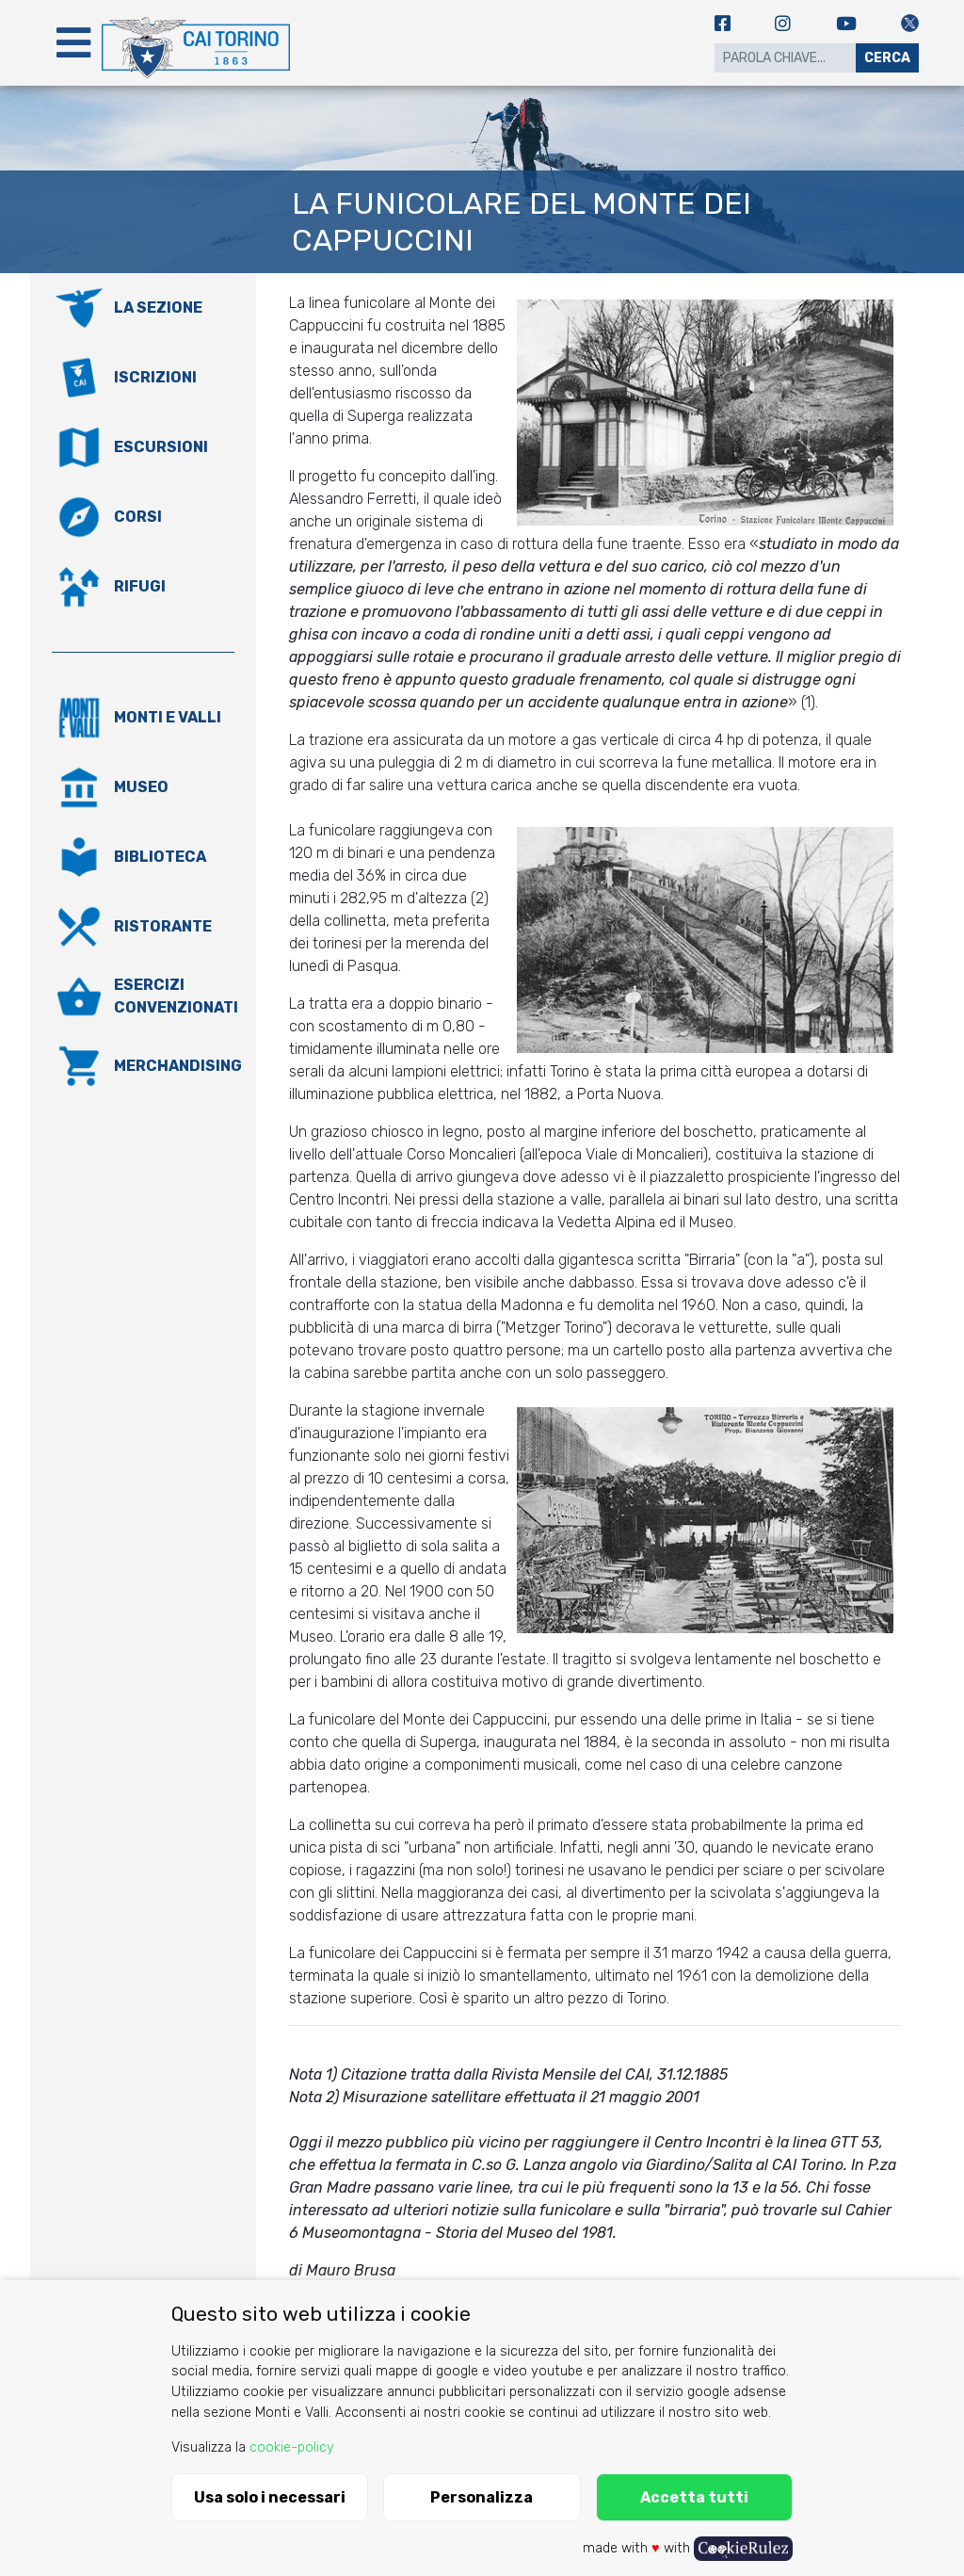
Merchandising (178, 1066)
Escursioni (161, 447)
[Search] (785, 58)
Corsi (138, 517)
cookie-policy (291, 2447)
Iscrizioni (155, 377)
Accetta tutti (694, 2497)
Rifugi (140, 586)
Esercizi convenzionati (176, 996)
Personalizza (481, 2497)
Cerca (887, 58)
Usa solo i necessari (269, 2497)
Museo (141, 787)
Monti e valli (167, 717)
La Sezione (158, 307)
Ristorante (163, 926)
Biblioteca (160, 857)
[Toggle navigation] (73, 43)
